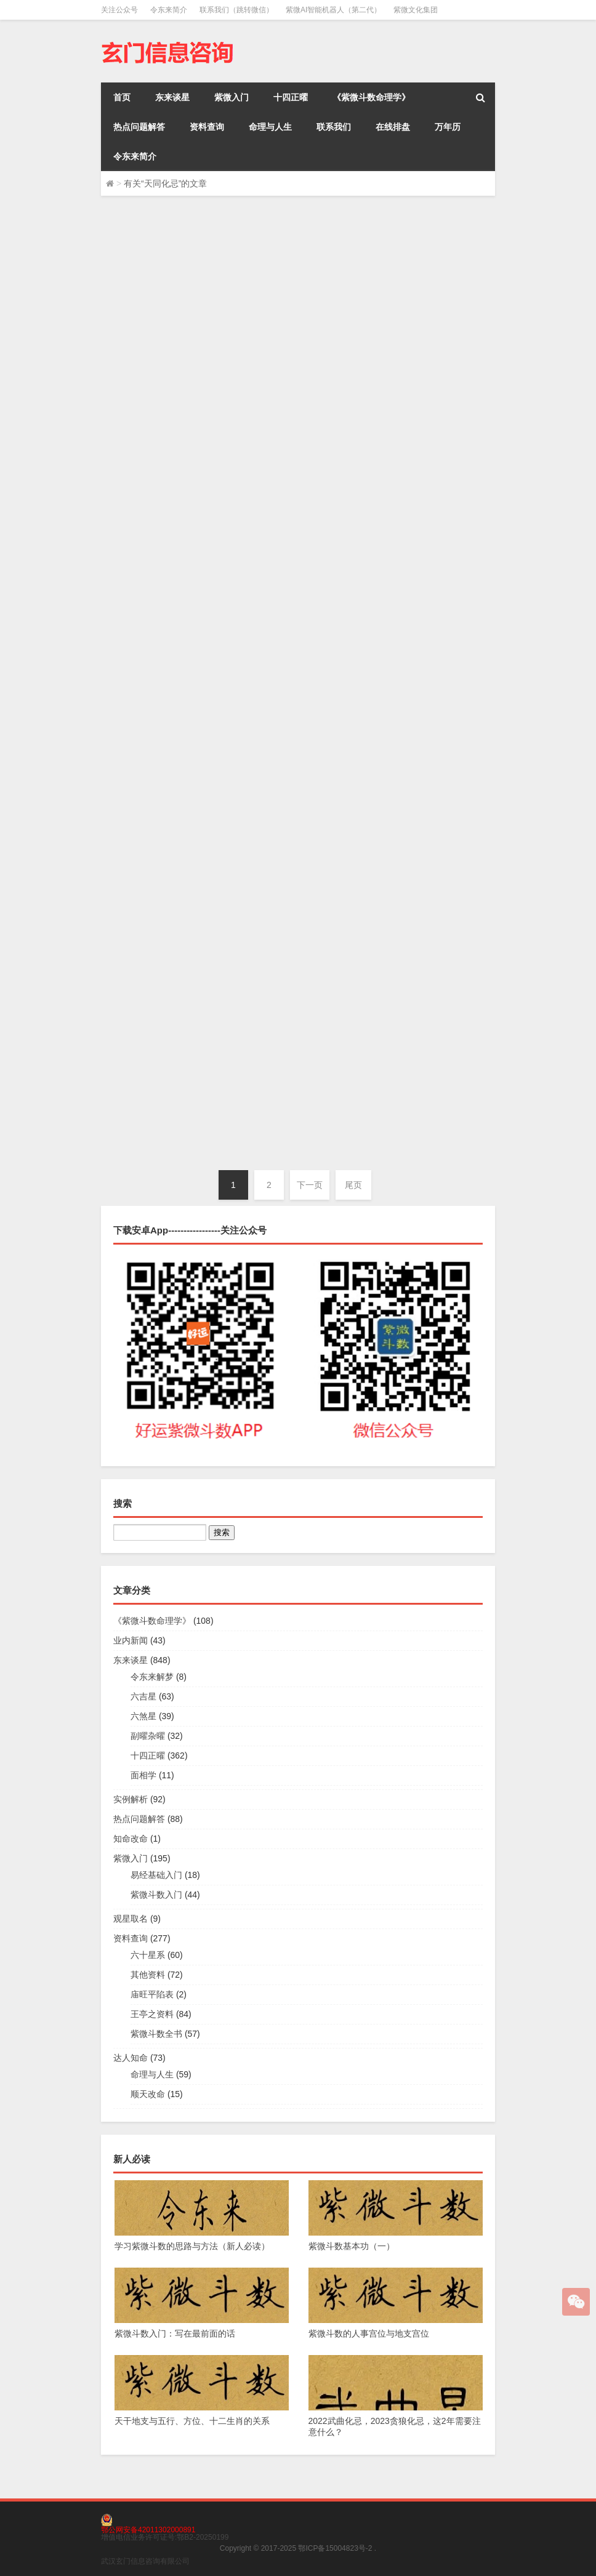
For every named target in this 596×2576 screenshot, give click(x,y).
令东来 (134, 335)
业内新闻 (242, 817)
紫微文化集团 (415, 10)
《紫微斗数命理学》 (371, 97)
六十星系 (148, 1955)
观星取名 (130, 1919)
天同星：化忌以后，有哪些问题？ (344, 1040)
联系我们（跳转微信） (236, 10)
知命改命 (130, 1839)
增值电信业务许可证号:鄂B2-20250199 (164, 2537)
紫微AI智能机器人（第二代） (333, 10)
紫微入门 (231, 97)
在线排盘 (393, 127)
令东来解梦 (152, 1677)
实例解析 (130, 1799)
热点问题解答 (139, 127)
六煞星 (143, 1716)
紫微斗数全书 (156, 2034)
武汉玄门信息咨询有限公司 (145, 2561)
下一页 (310, 1185)
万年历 (448, 127)
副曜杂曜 (148, 1736)
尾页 (353, 1185)
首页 (122, 97)
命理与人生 (270, 127)
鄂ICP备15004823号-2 (335, 2548)
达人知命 (130, 2058)
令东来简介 (168, 10)
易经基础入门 (156, 1875)
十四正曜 (290, 97)
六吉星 (143, 1696)
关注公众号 (119, 10)
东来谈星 (172, 97)
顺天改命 (148, 2094)
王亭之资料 (152, 2014)
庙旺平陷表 (152, 1994)
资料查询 (207, 127)
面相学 (143, 1775)
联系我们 (333, 127)
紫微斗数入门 (156, 1895)
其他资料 (148, 1975)
